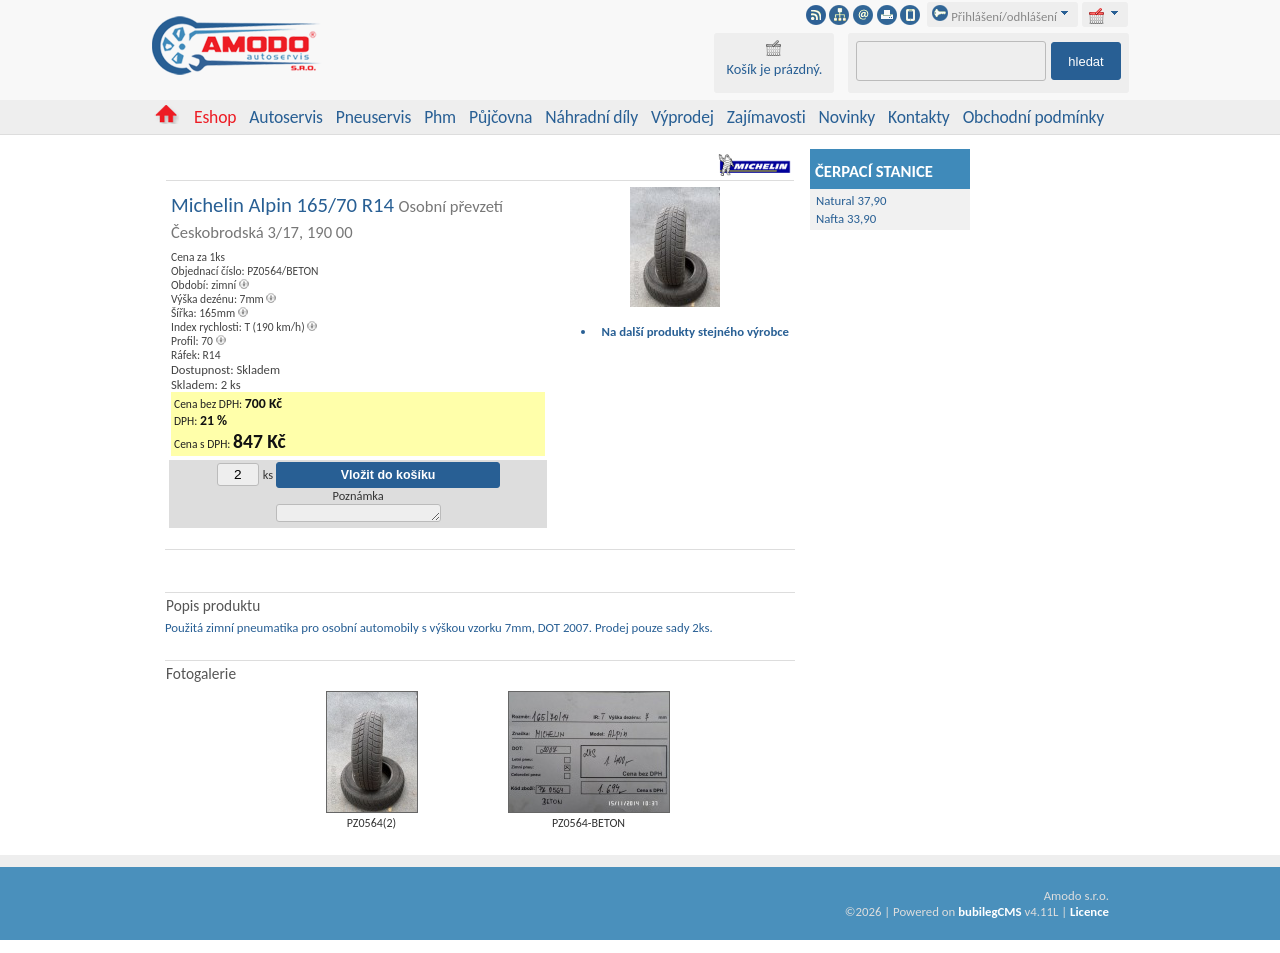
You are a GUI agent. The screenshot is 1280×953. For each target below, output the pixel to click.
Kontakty (919, 117)
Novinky (847, 117)
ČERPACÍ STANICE (874, 171)
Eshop (215, 117)
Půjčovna (500, 117)
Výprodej (682, 117)
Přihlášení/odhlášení (994, 16)
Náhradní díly (591, 117)
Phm (440, 117)
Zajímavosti (766, 117)
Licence (1089, 914)
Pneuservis (373, 117)
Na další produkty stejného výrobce (696, 331)
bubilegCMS (989, 914)
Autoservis (285, 117)
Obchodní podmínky (1033, 117)
